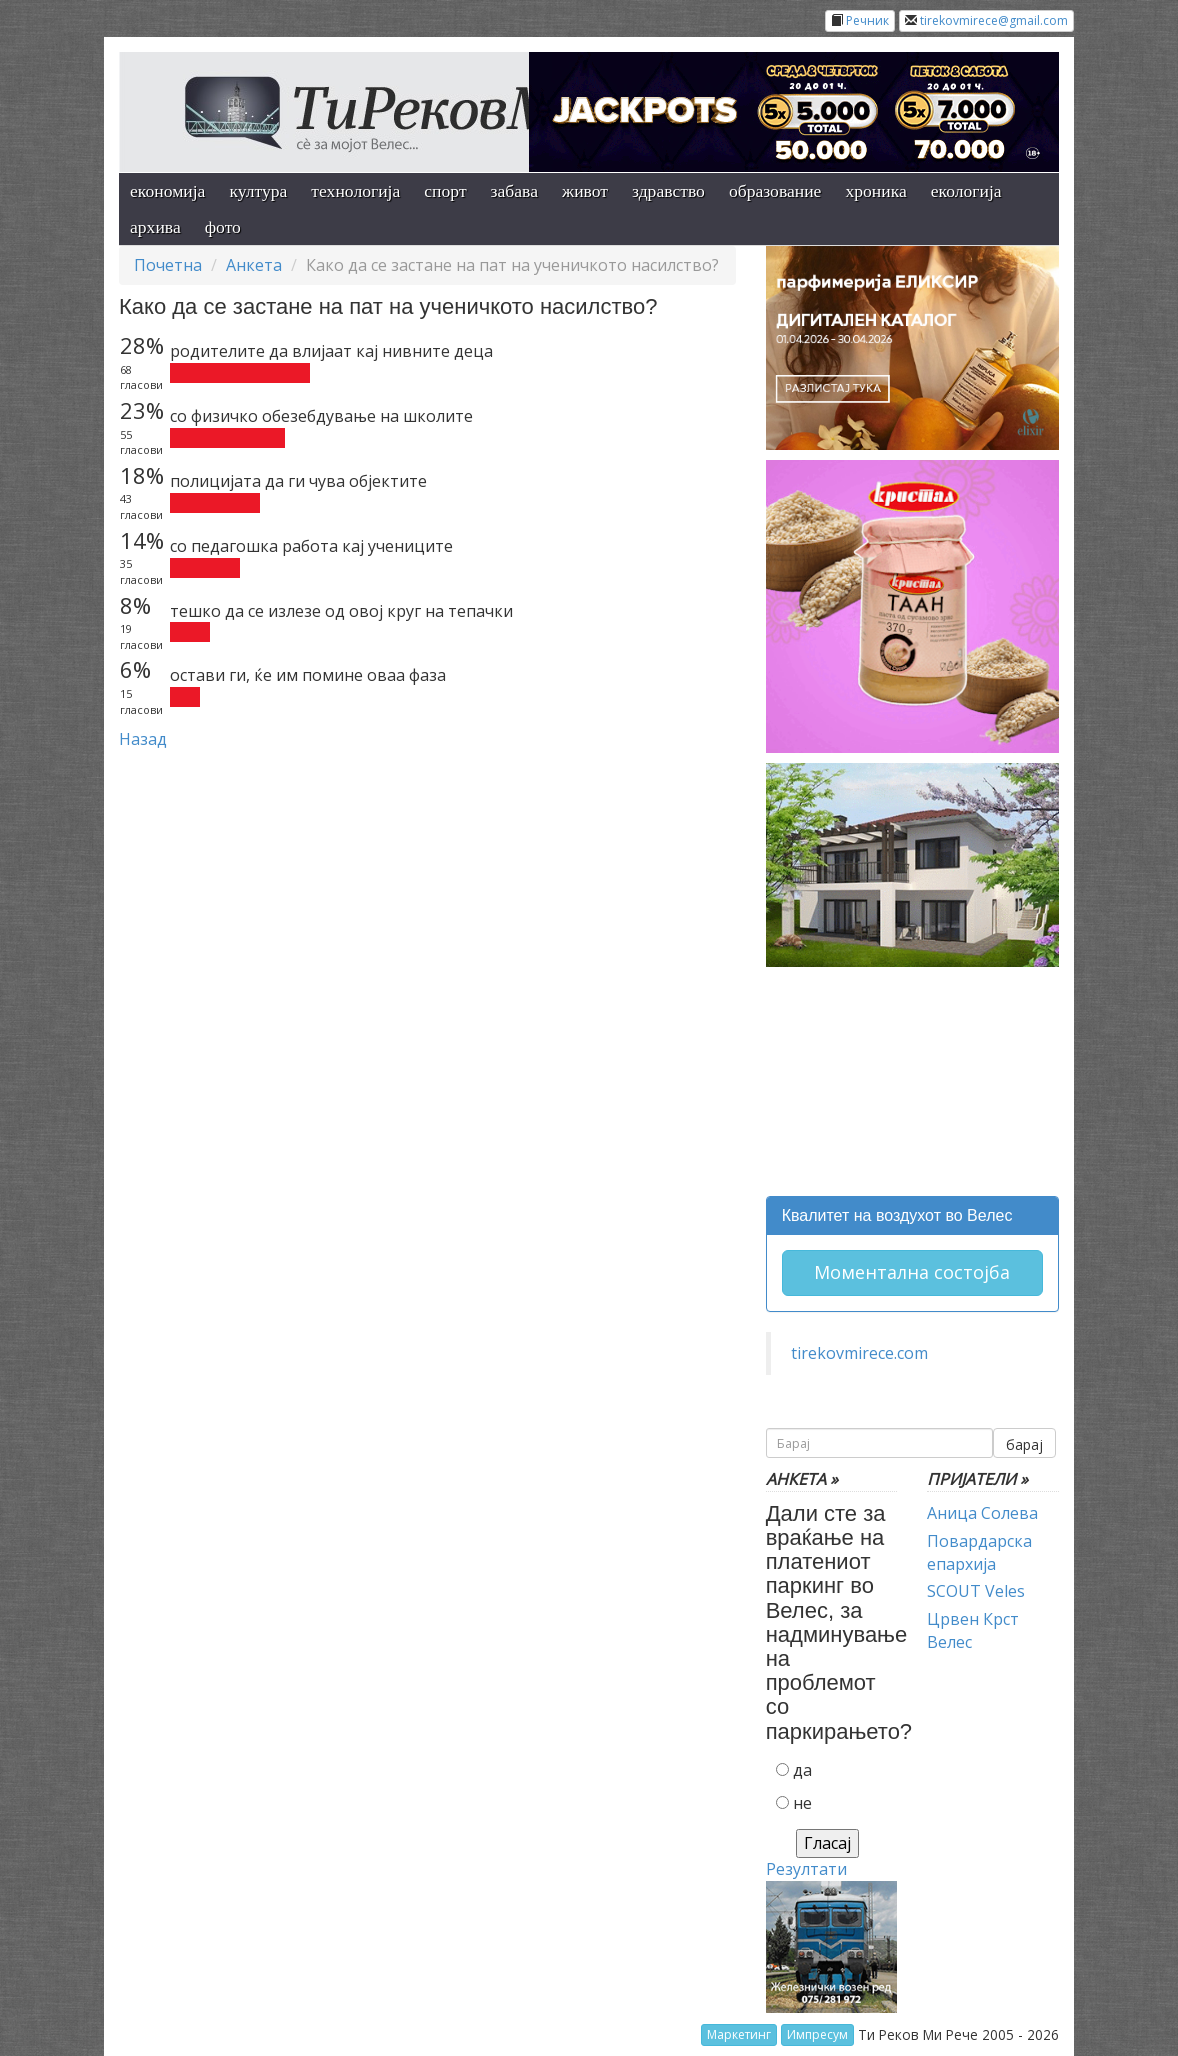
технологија (355, 191)
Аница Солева (982, 1513)
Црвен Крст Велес (973, 1630)
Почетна (168, 265)
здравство (668, 191)
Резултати (806, 1869)
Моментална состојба (912, 1272)
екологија (966, 191)
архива (155, 227)
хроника (875, 191)
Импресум (817, 2034)
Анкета (254, 265)
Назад (143, 739)
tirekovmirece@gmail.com (994, 20)
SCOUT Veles (976, 1591)
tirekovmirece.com (859, 1353)
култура (258, 191)
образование (775, 191)
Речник (867, 20)
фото (223, 227)
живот (585, 191)
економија (167, 191)
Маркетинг (739, 2034)
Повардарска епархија (979, 1552)
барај (1024, 1444)
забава (514, 191)
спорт (445, 191)
